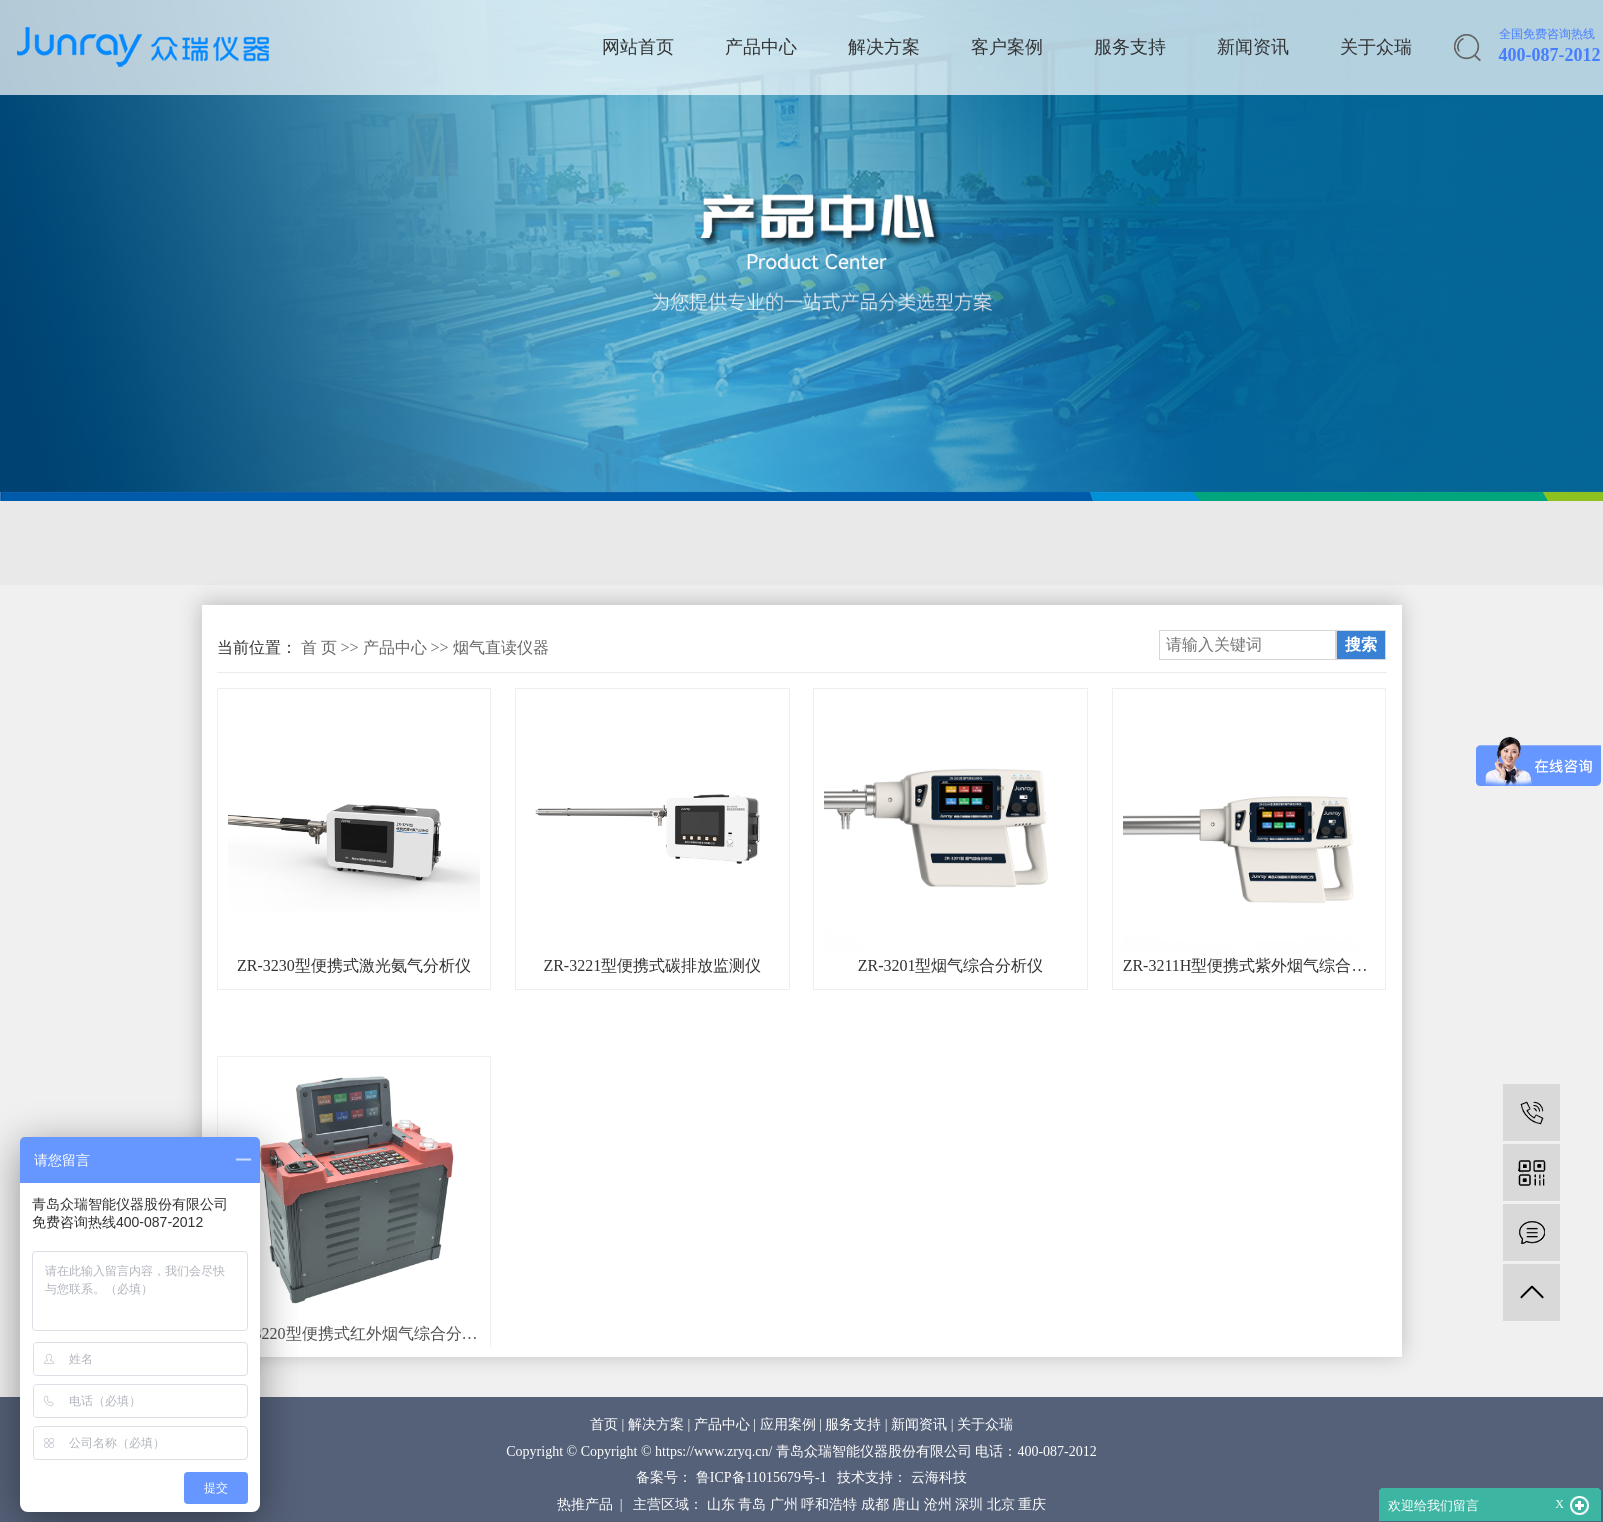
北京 (1001, 1504)
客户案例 (1007, 47)
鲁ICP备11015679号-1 (761, 1477)
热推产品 (585, 1504)
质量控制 (916, 543)
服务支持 (1130, 47)
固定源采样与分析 (294, 543)
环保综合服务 (1164, 543)
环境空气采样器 (472, 543)
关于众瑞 (1376, 47)
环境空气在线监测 (765, 543)
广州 (784, 1504)
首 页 (319, 647)
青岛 (752, 1504)
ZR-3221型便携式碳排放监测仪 (652, 965)
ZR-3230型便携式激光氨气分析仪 (354, 965)
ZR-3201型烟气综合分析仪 (951, 965)
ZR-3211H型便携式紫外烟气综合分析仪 (1249, 965)
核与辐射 (1031, 543)
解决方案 (884, 47)
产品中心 (761, 47)
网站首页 (638, 47)
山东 (721, 1504)
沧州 (938, 1504)
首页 (604, 1424)
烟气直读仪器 (501, 647)
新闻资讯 (1253, 47)
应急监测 (614, 543)
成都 (875, 1504)
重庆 (1032, 1504)
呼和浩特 (829, 1504)
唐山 (906, 1504)
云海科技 (939, 1477)
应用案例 (788, 1424)
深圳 (969, 1504)
